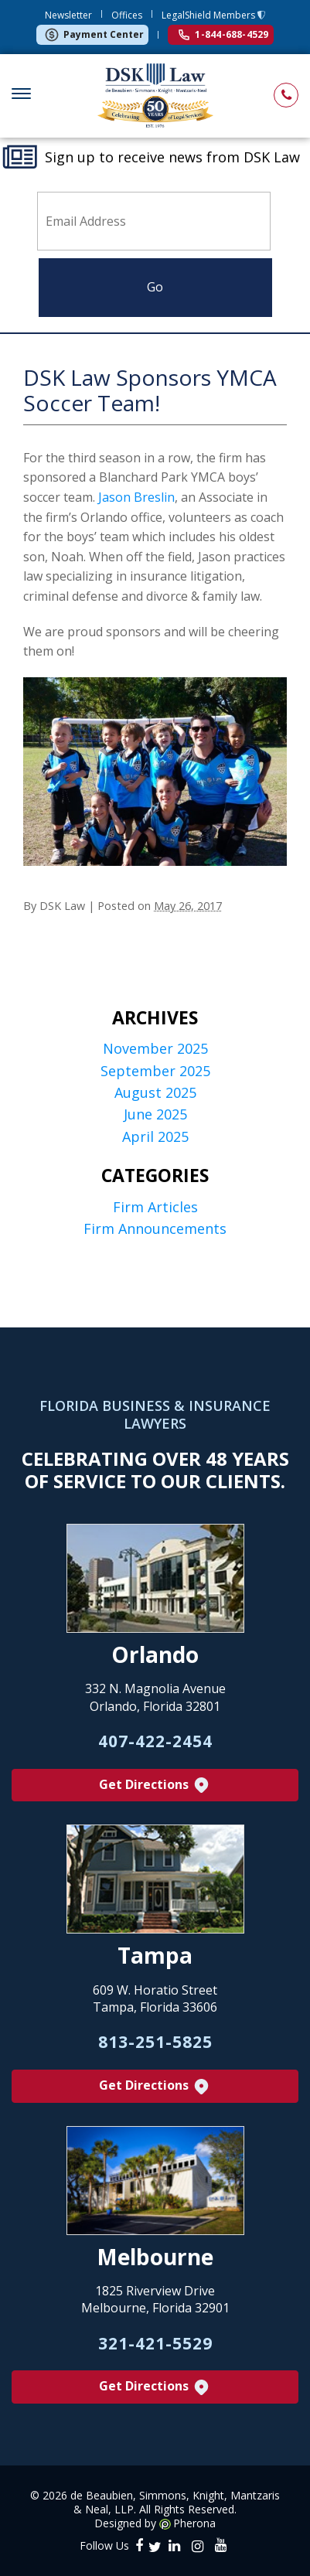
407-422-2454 (155, 1741)
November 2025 (155, 1049)
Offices (126, 15)
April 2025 (155, 1137)
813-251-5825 (155, 2042)
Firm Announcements (155, 1229)
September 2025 (155, 1071)
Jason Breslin (136, 497)
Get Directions (155, 1785)
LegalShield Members (209, 15)
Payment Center (94, 35)
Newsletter (68, 15)
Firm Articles (155, 1207)
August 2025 (155, 1093)
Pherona (194, 2523)
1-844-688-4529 (223, 34)
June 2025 (155, 1114)
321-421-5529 (155, 2343)
